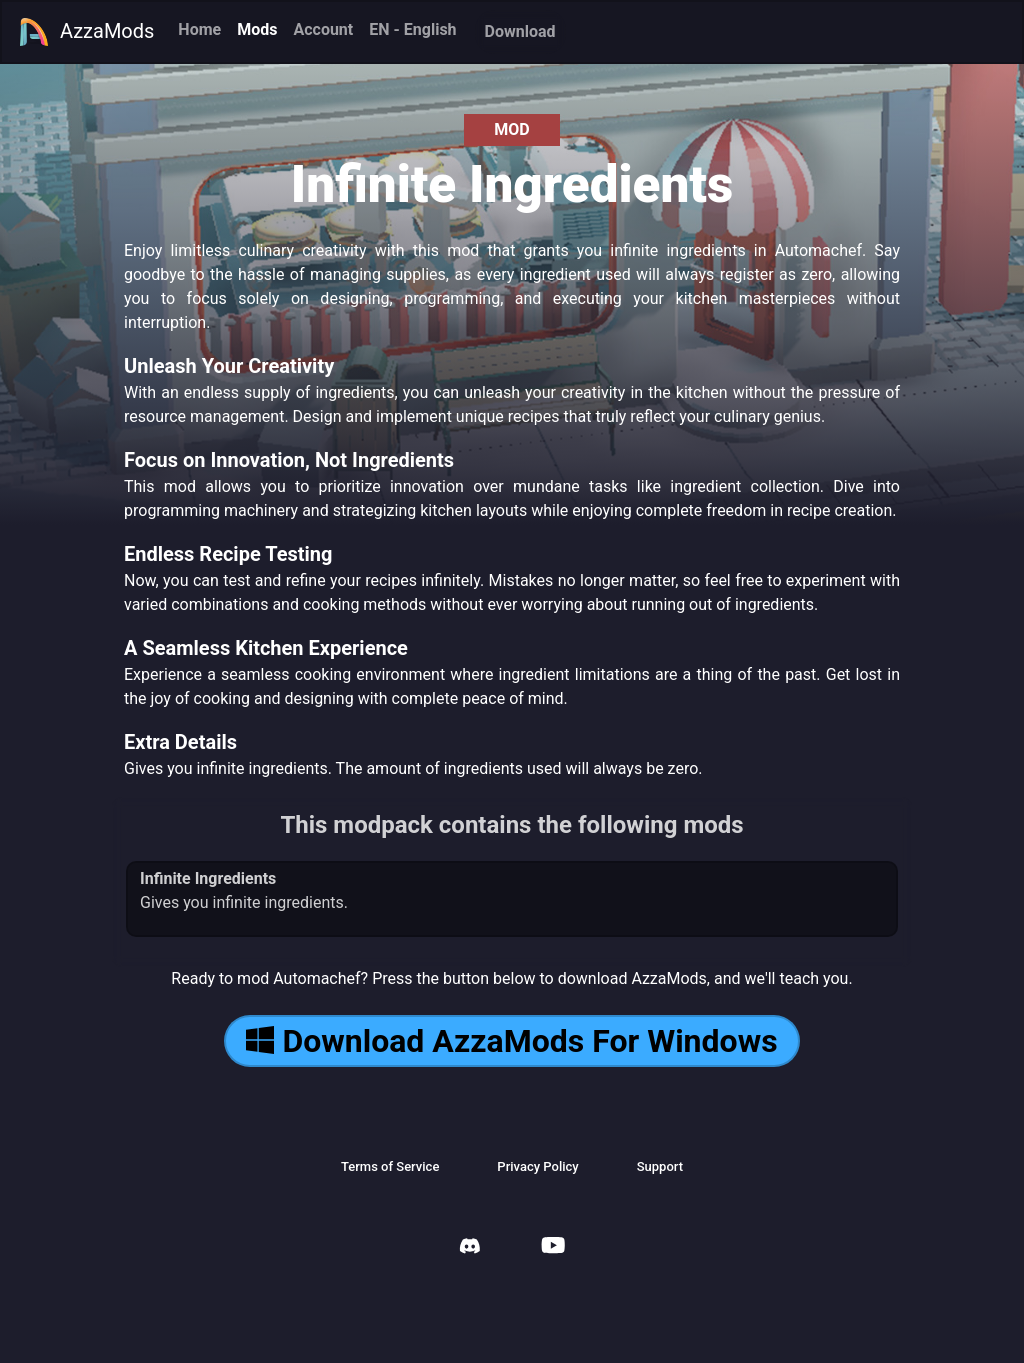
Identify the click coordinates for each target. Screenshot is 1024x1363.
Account (323, 29)
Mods (257, 29)
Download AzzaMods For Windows (511, 1041)
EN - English (412, 29)
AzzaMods (86, 32)
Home (199, 29)
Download (520, 31)
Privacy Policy (537, 1166)
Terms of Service (390, 1166)
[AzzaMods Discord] (470, 1248)
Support (660, 1166)
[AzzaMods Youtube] (553, 1247)
